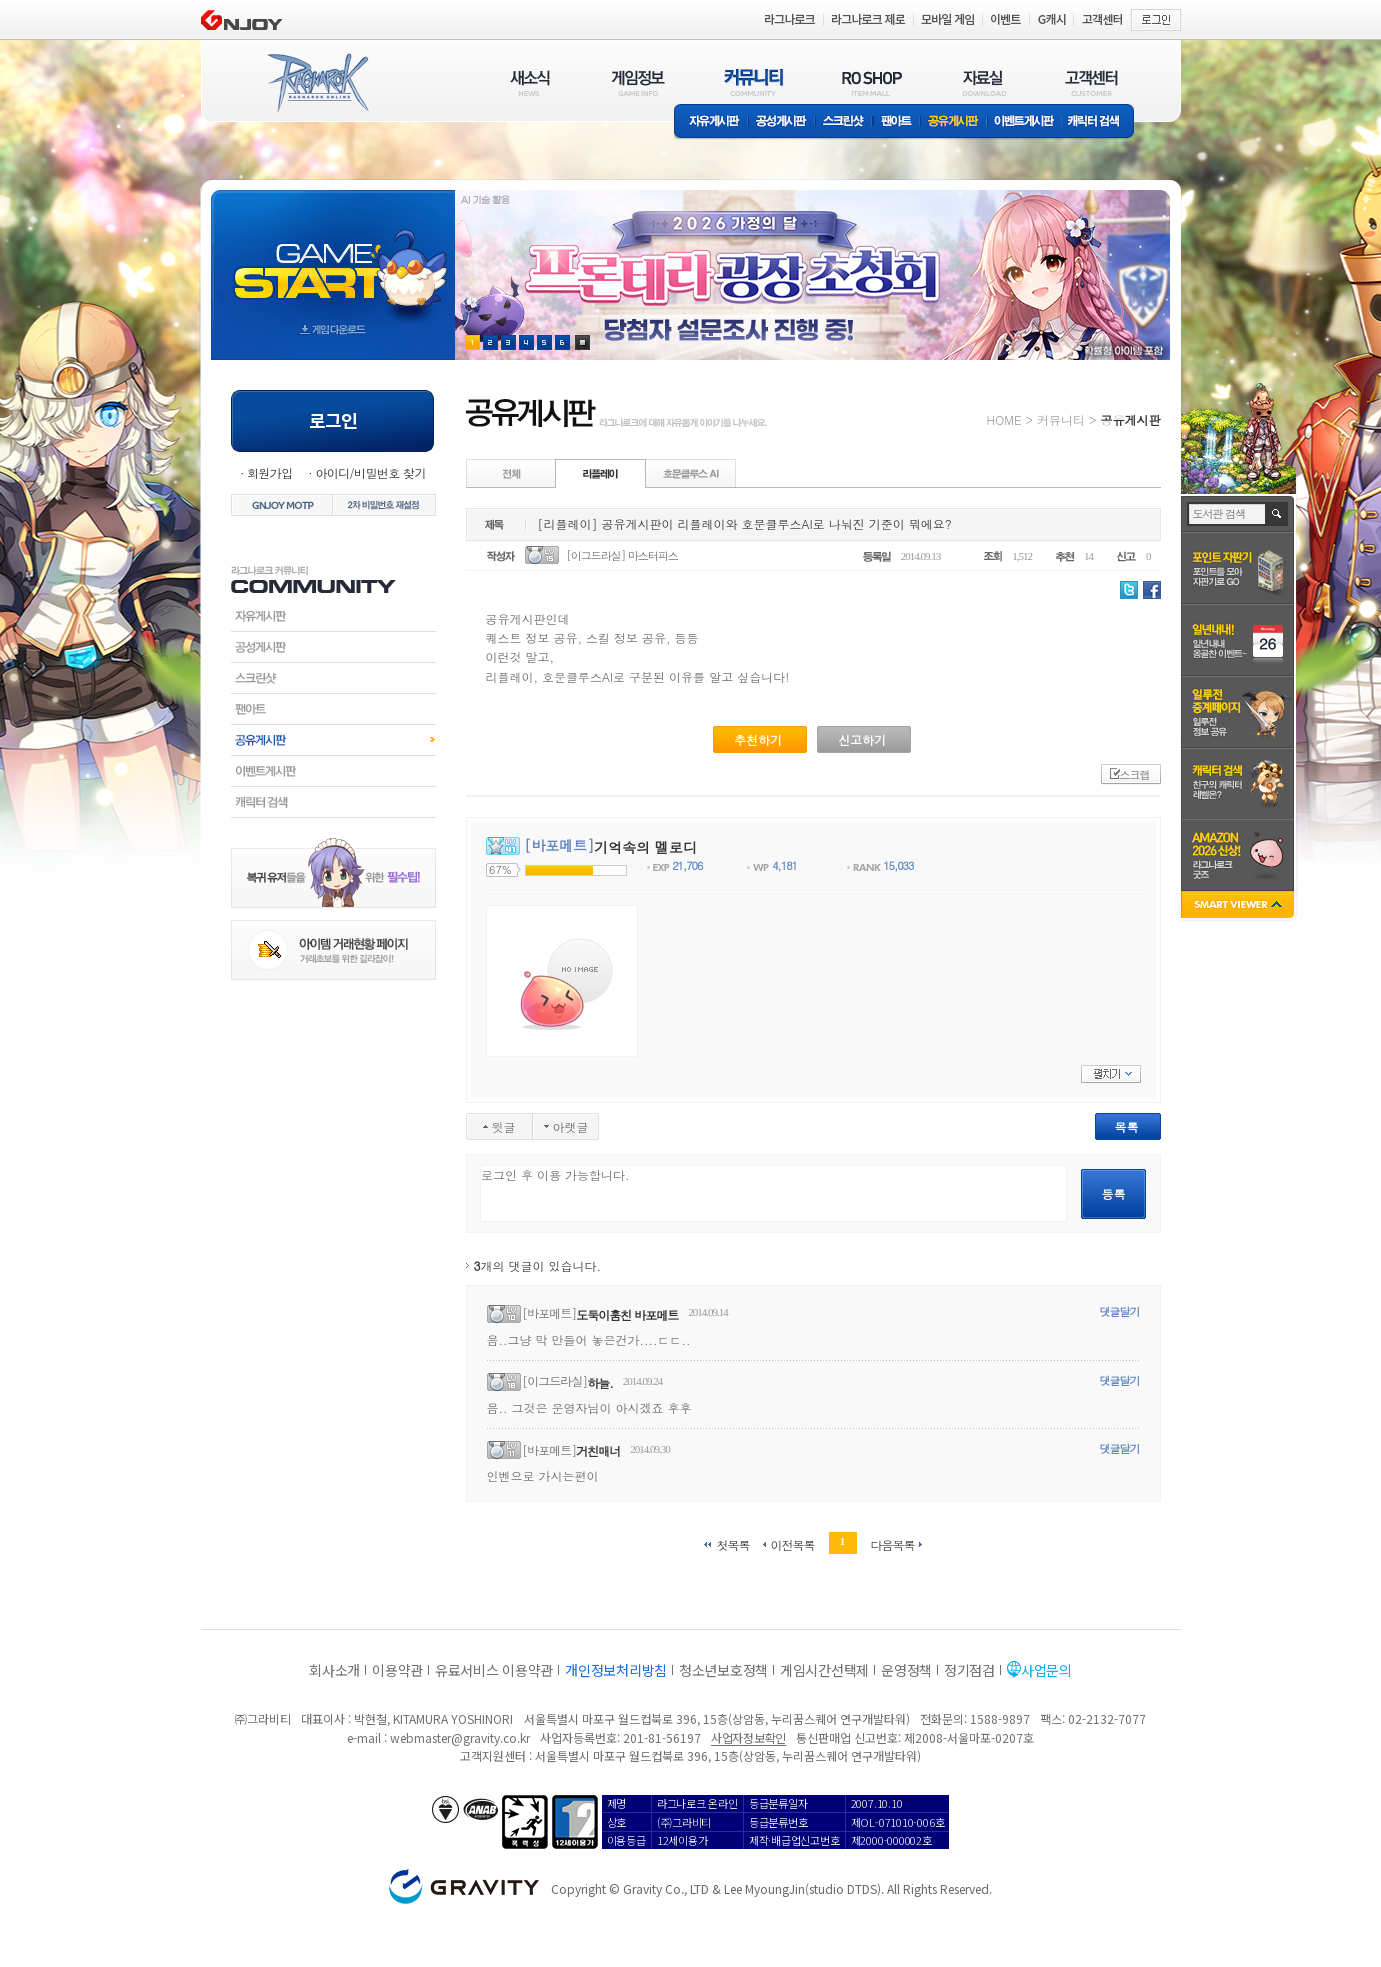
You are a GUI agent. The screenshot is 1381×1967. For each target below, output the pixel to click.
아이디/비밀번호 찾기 (370, 472)
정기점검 (969, 1670)
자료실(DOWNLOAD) (983, 82)
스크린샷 (844, 122)
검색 (1277, 514)
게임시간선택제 (824, 1670)
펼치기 (1111, 1074)
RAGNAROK (317, 83)
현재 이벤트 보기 (582, 342)
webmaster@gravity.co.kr (460, 1737)
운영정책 (906, 1670)
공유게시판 (953, 122)
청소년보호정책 (723, 1670)
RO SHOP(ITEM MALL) (872, 82)
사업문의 (1046, 1670)
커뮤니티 (1061, 419)
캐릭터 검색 (1100, 122)
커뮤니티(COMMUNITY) (754, 82)
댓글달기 (1120, 1311)
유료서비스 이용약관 (494, 1670)
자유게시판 (711, 122)
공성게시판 (782, 122)
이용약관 (397, 1670)
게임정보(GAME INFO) (638, 82)
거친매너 (598, 1450)
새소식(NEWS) (530, 82)
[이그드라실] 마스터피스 (622, 555)
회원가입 (270, 472)
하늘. (600, 1382)
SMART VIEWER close (1239, 906)
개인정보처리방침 (616, 1670)
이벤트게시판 (1024, 122)
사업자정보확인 (748, 1737)
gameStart (333, 256)
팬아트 (896, 122)
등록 (1114, 1193)
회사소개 (334, 1670)
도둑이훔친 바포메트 (627, 1314)
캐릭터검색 (333, 802)
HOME (1004, 419)
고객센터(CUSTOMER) (1091, 82)
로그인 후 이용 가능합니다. (773, 1193)
